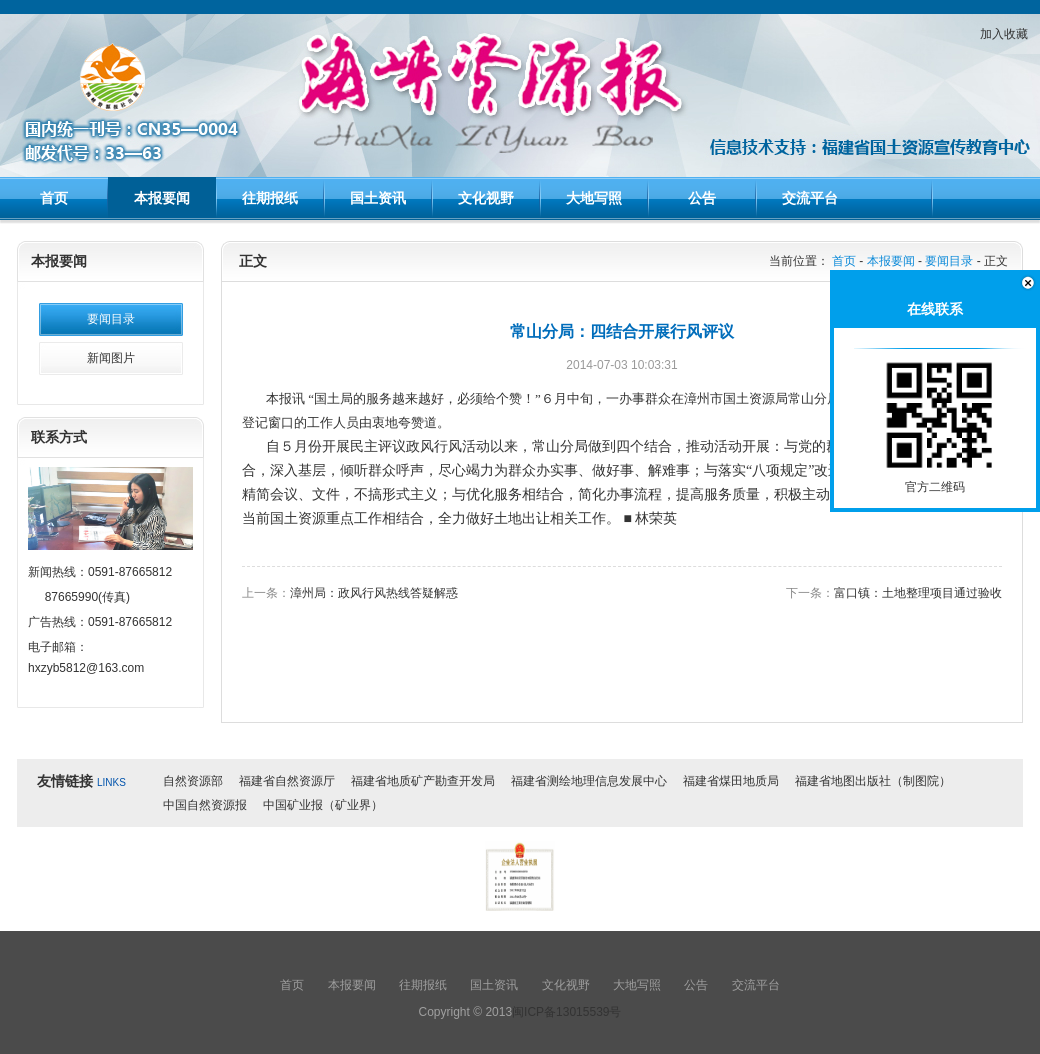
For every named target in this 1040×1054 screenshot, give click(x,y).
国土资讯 (378, 198)
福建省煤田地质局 (731, 781)
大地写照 (594, 198)
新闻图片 (111, 358)
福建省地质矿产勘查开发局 (423, 781)
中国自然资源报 (205, 805)
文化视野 (486, 198)
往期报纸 (270, 198)
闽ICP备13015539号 (566, 1012)
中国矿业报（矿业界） (323, 805)
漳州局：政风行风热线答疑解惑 (374, 593)
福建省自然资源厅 (287, 781)
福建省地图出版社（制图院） (873, 781)
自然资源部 (193, 781)
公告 (702, 198)
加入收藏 (1004, 34)
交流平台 (810, 198)
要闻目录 (111, 319)
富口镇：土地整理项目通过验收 (918, 593)
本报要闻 (162, 198)
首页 (54, 198)
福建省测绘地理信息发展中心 (589, 781)
